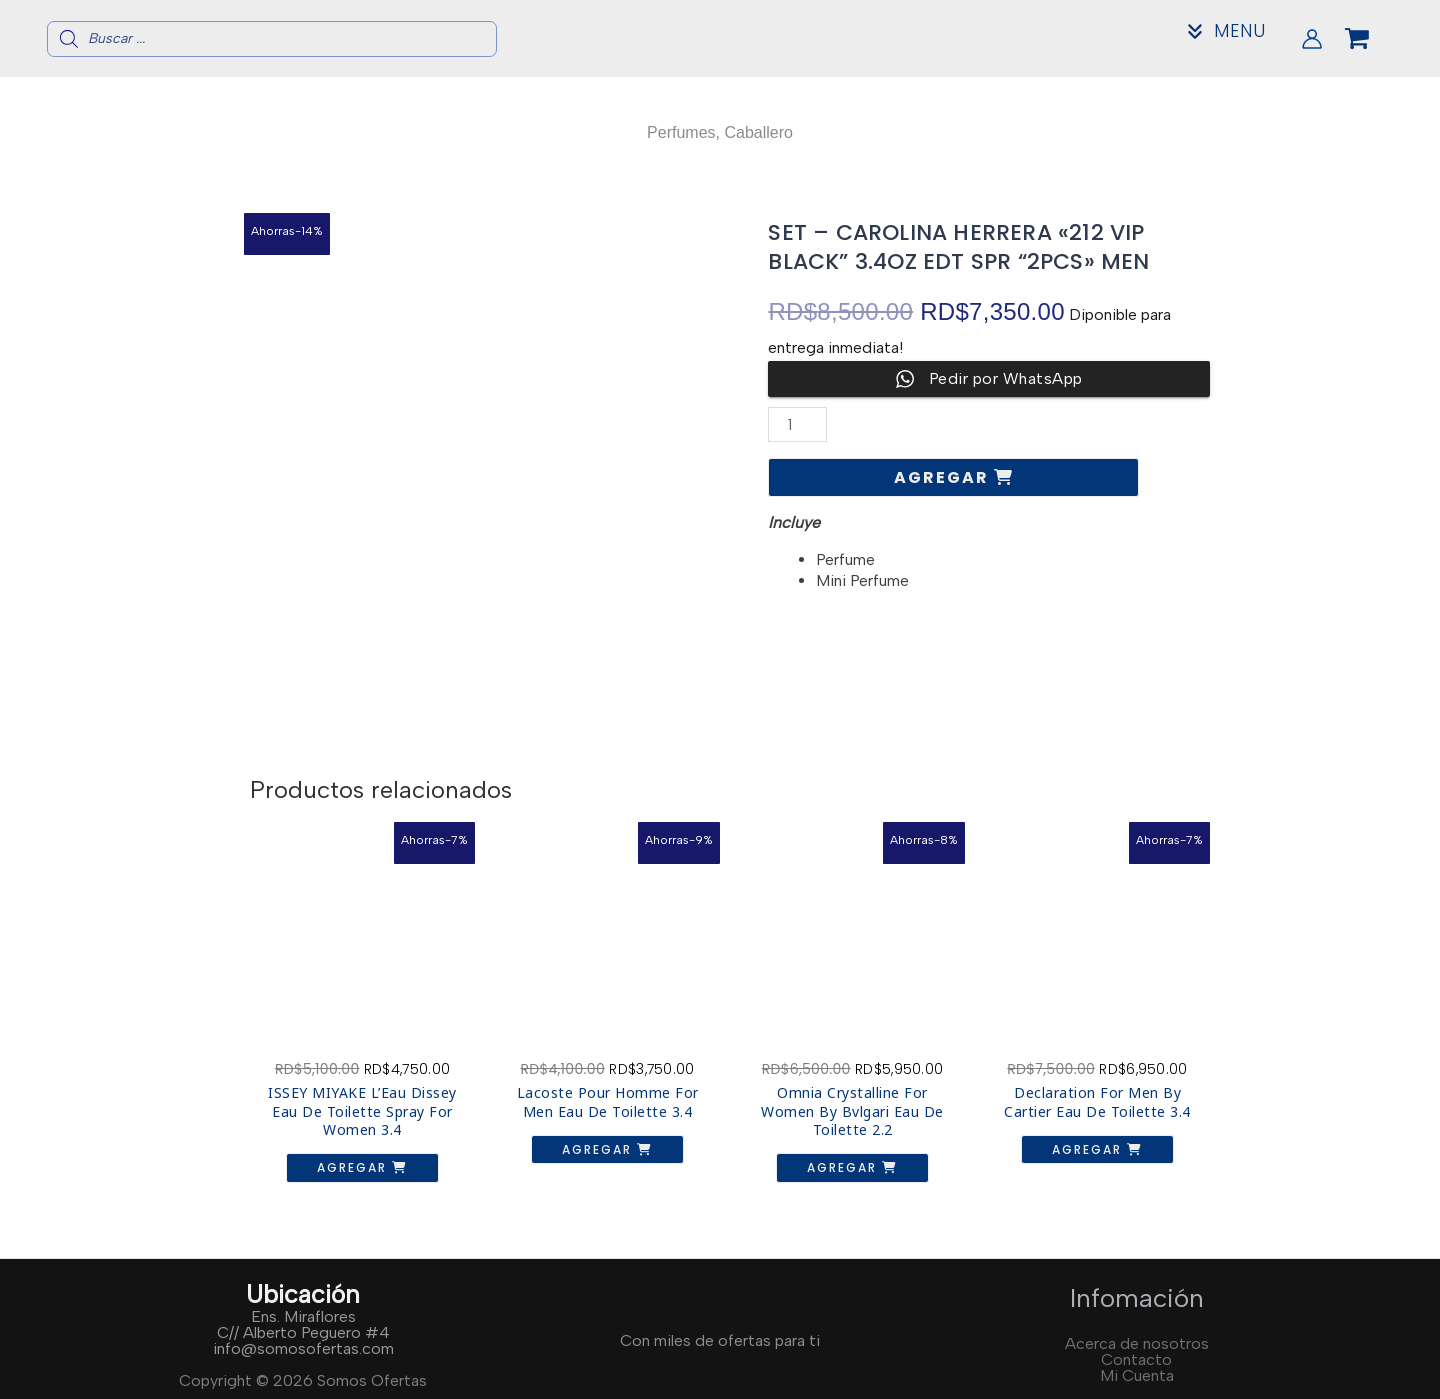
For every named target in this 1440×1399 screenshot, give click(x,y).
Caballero (758, 132)
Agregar (944, 477)
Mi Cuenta (1137, 1375)
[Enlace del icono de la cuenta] (1312, 39)
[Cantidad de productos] (797, 424)
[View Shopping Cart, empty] (1373, 39)
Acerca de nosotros (1137, 1343)
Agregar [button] (354, 1167)
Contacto (1136, 1359)
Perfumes (681, 132)
